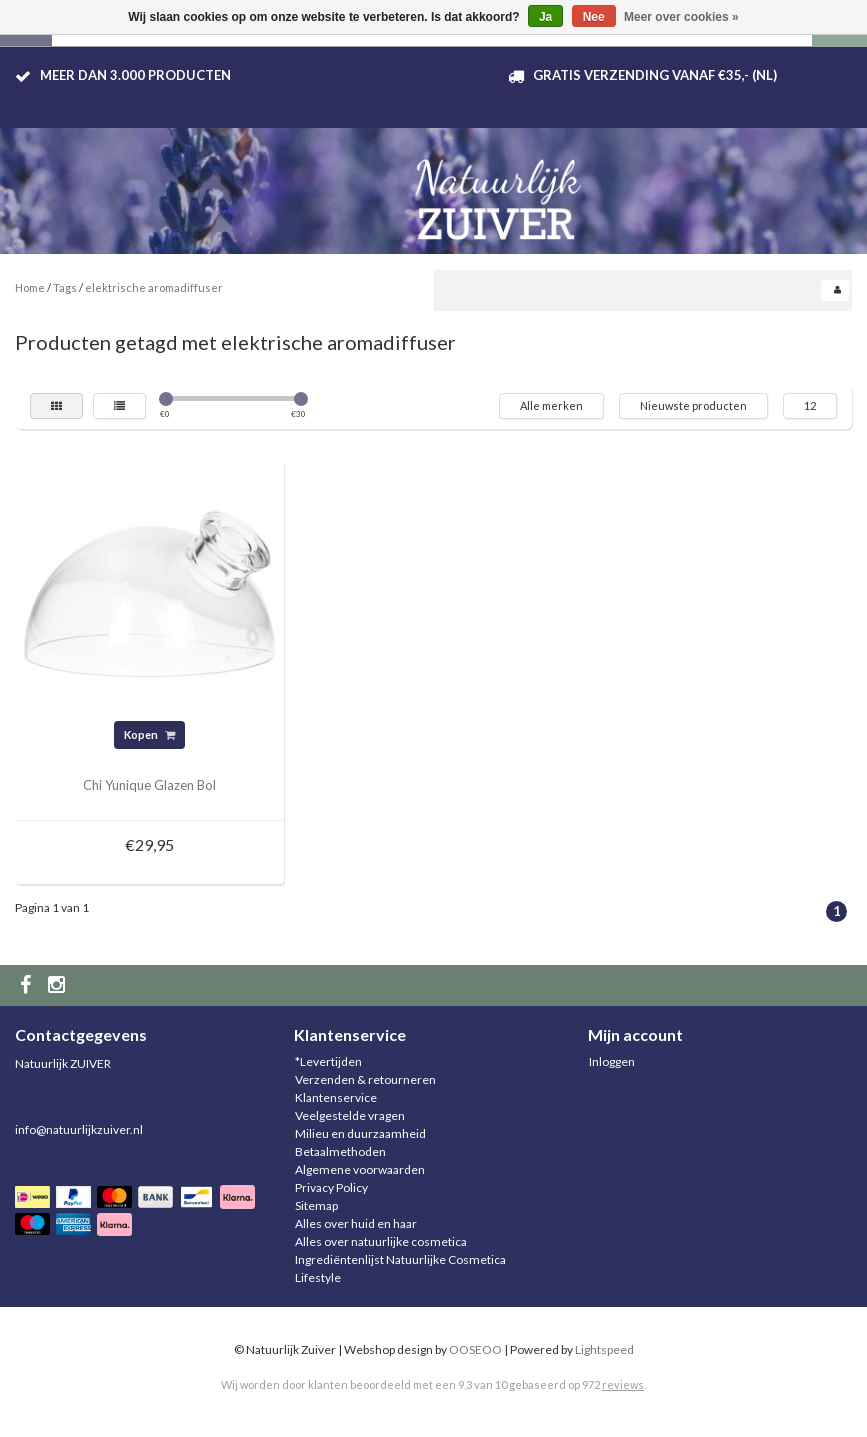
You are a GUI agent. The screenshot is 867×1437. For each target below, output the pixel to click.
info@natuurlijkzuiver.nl (79, 1129)
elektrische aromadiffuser (154, 287)
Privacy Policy (331, 1187)
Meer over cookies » (681, 17)
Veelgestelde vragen (350, 1115)
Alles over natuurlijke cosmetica (381, 1241)
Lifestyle (318, 1277)
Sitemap (316, 1205)
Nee (594, 17)
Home (30, 287)
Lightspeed (604, 1349)
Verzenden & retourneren (365, 1079)
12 (810, 405)
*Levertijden (328, 1061)
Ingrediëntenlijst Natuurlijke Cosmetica (400, 1259)
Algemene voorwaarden (360, 1169)
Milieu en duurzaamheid (360, 1133)
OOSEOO (475, 1349)
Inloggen (612, 1061)
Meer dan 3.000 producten (135, 75)
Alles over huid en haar (356, 1223)
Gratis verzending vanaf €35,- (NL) (655, 75)
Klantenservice (336, 1097)
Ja (545, 17)
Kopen (149, 734)
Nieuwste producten (693, 405)
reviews (623, 1384)
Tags (65, 287)
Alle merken (551, 405)
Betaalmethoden (340, 1151)
